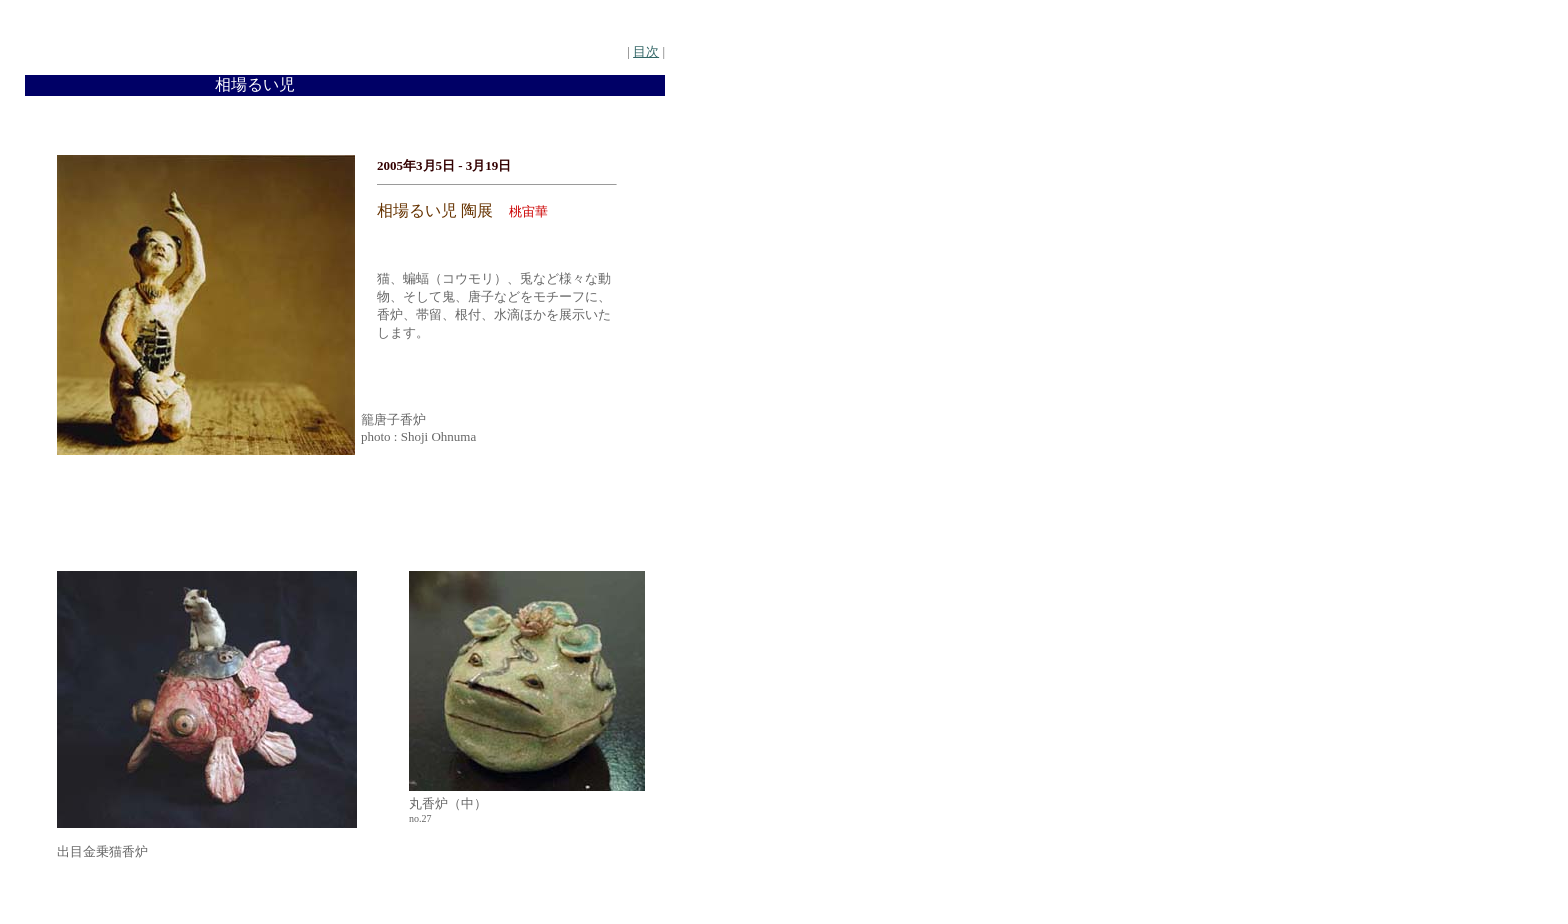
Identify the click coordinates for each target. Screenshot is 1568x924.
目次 (646, 51)
